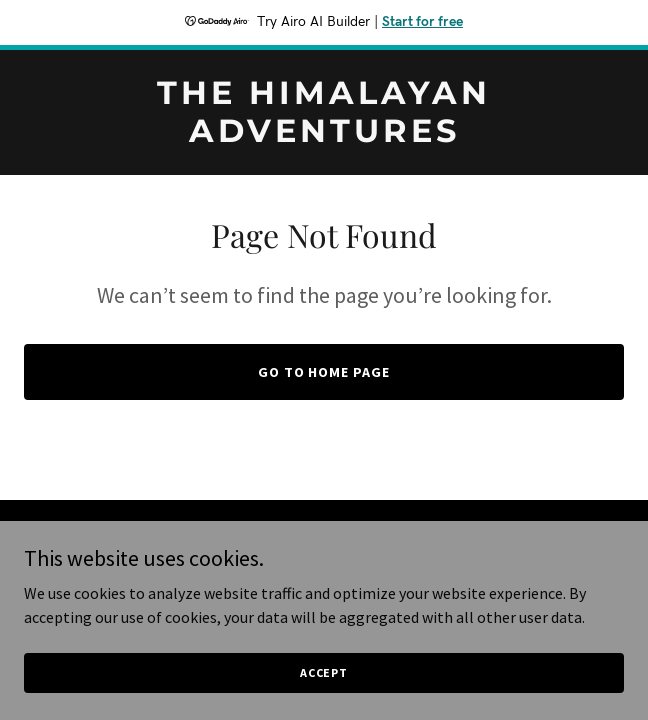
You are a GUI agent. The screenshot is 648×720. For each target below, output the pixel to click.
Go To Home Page (324, 372)
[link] (324, 136)
